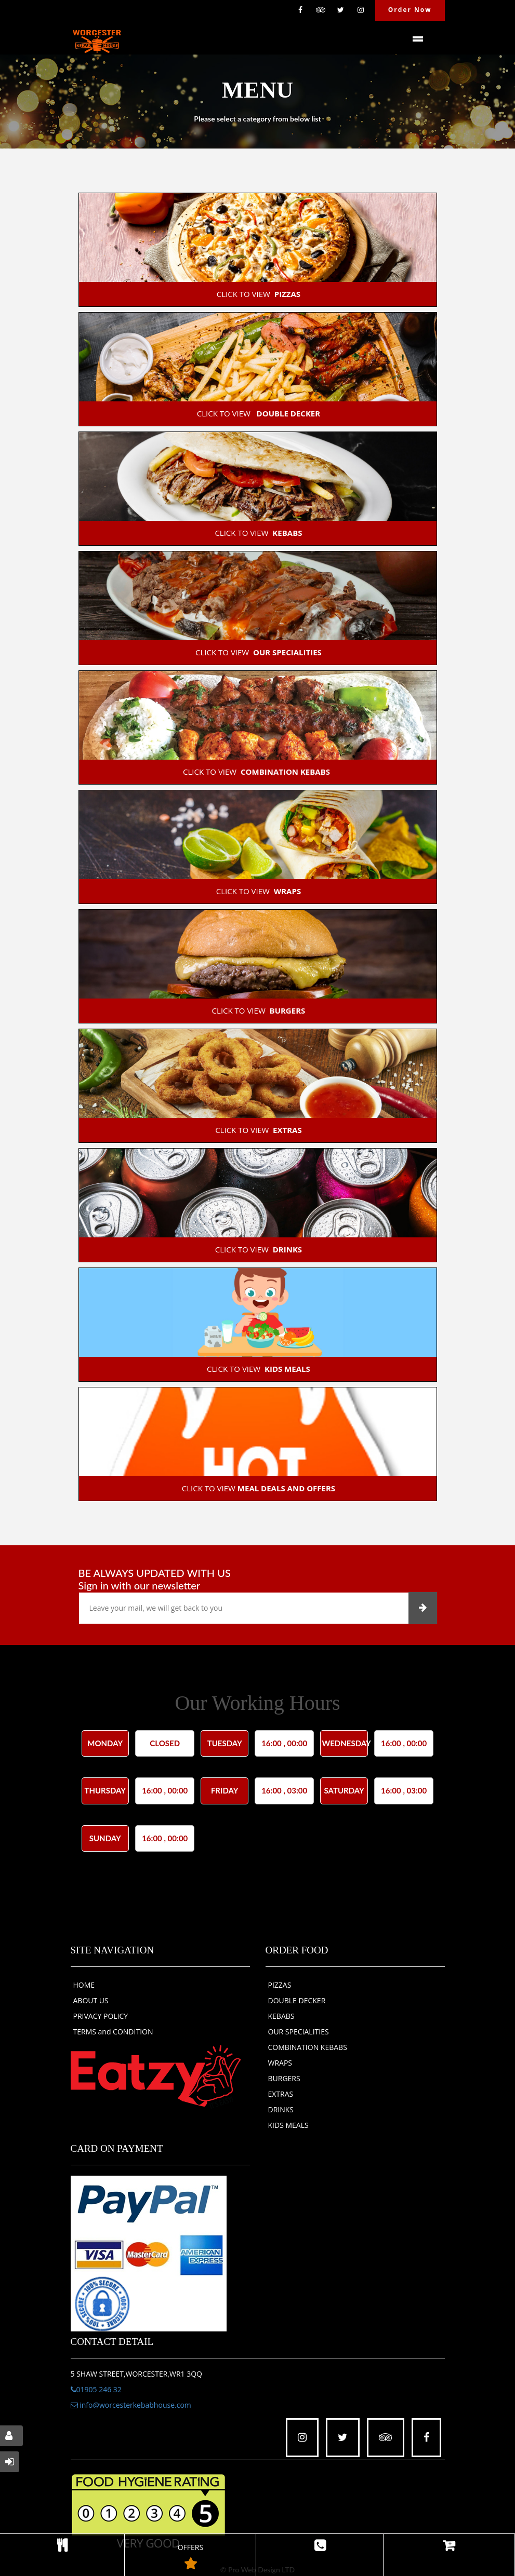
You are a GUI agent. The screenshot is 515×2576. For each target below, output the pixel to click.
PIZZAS (280, 1985)
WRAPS (280, 2063)
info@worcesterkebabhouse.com (131, 2405)
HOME (84, 1985)
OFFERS (190, 2559)
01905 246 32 (96, 2389)
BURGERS (284, 2078)
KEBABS (281, 2016)
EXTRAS (281, 2094)
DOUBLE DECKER (297, 2000)
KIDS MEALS (288, 2125)
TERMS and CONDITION (113, 2031)
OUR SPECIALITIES (298, 2031)
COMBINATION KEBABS (307, 2047)
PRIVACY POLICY (100, 2016)
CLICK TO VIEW (257, 294)
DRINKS (281, 2109)
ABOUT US (91, 2000)
